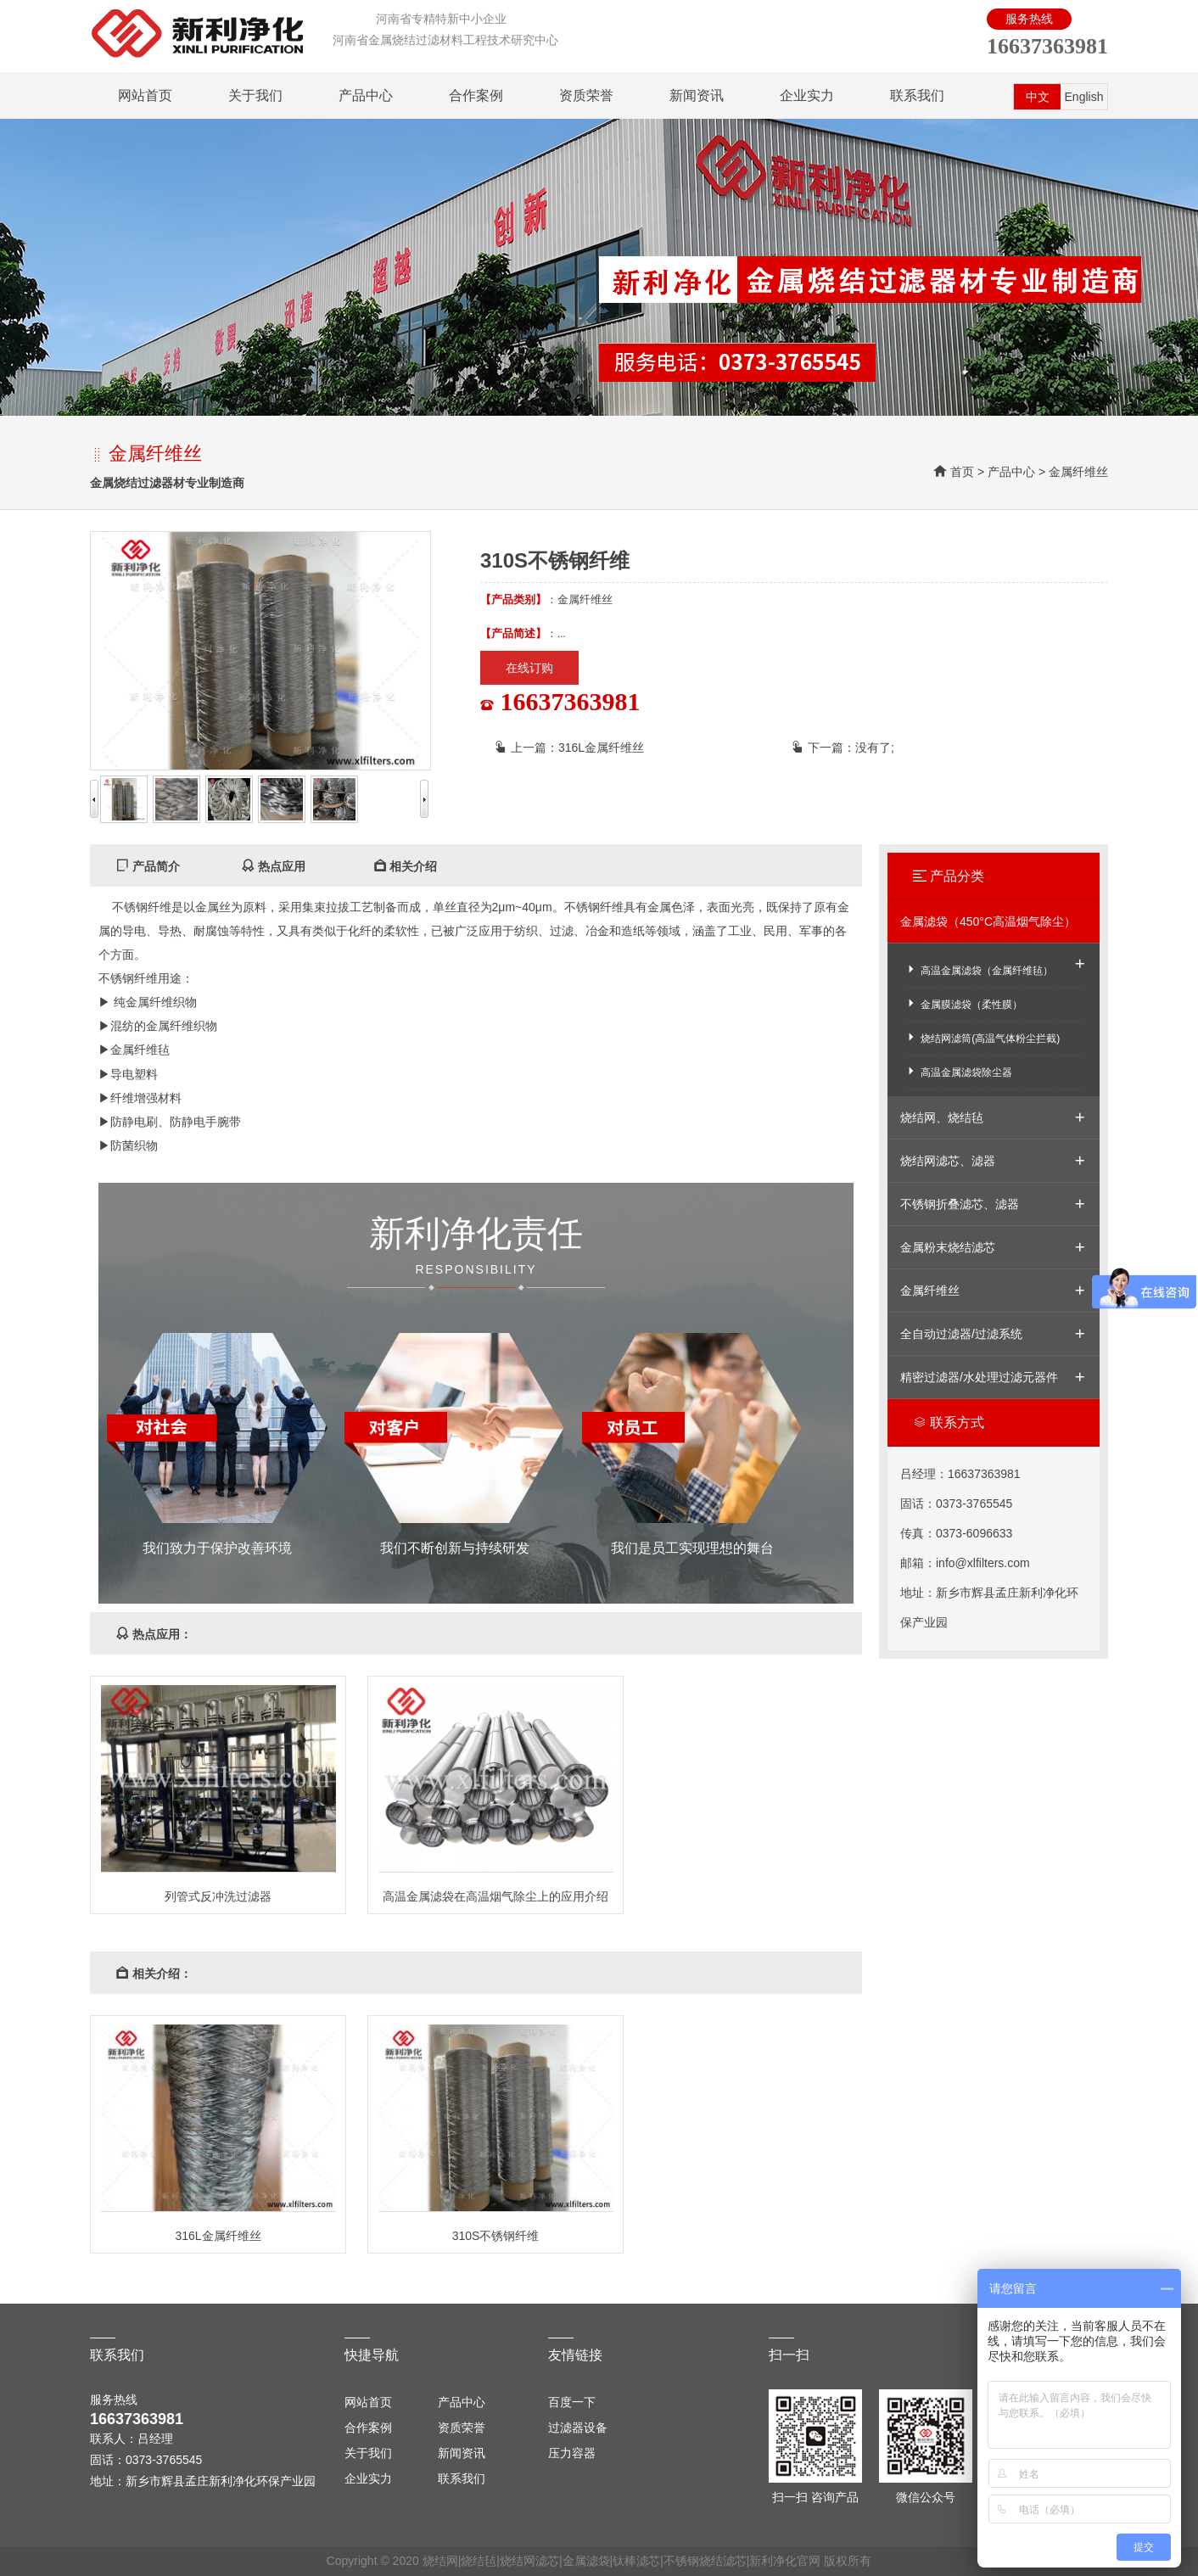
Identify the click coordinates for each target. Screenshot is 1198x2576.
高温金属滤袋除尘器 (958, 1071)
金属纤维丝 (1078, 472)
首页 (962, 472)
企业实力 (807, 95)
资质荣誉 (586, 95)
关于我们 (255, 95)
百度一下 (572, 2402)
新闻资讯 (696, 95)
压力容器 (572, 2453)
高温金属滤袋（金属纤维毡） (978, 969)
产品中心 (366, 95)
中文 (1038, 97)
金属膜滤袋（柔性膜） (963, 1003)
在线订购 (529, 668)
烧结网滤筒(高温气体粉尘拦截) (982, 1037)
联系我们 (917, 95)
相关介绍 (405, 866)
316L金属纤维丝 (601, 747)
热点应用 (273, 866)
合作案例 (476, 95)
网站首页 (145, 95)
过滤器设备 (577, 2427)
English (1084, 97)
